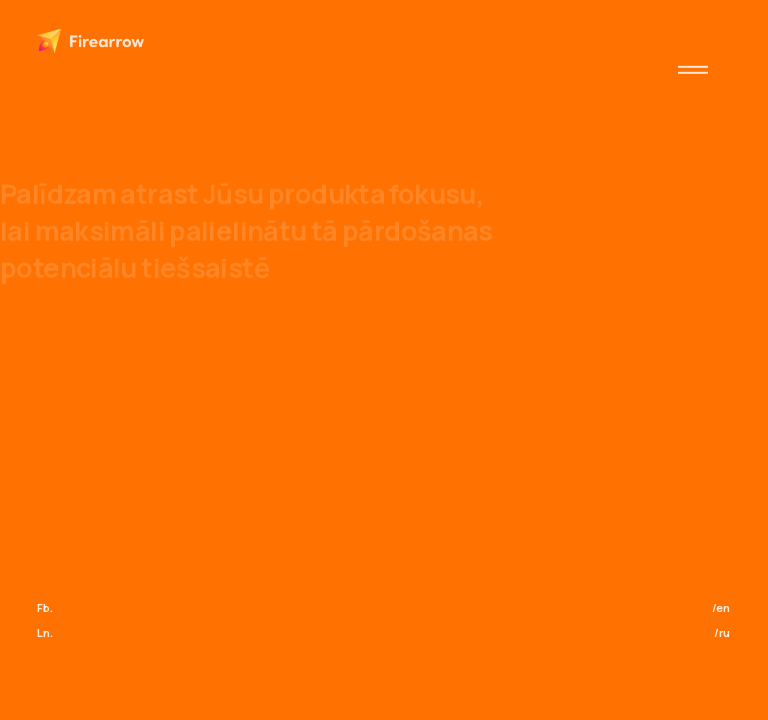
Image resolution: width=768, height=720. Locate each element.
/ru (722, 632)
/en (721, 607)
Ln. (45, 632)
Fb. (45, 607)
